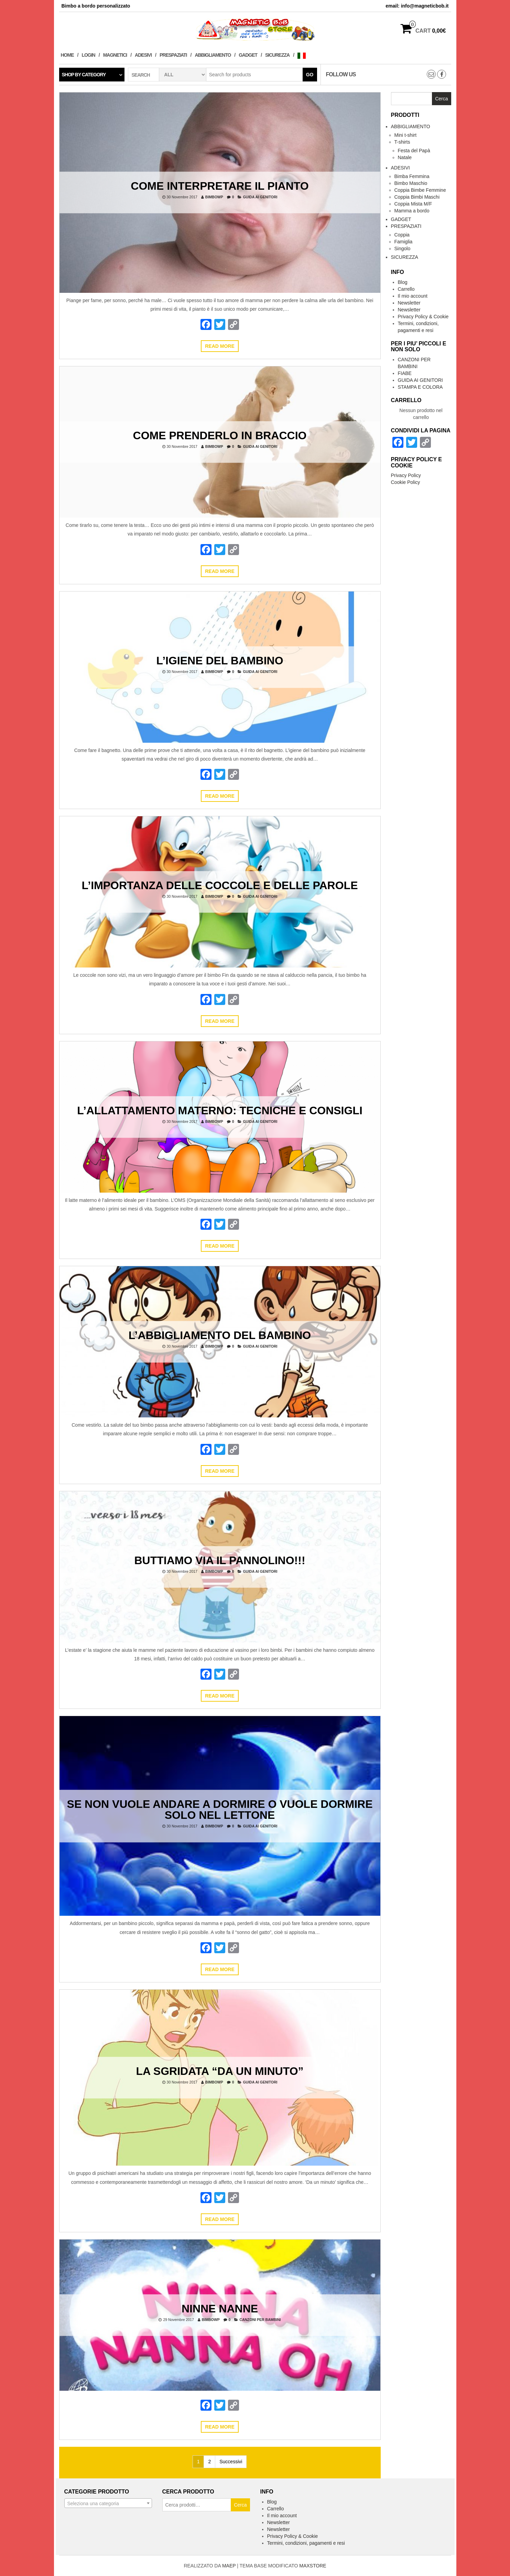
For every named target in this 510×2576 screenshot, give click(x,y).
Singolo (402, 248)
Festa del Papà (414, 150)
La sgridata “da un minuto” (219, 2071)
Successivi (230, 2461)
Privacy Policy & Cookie (423, 316)
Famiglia (403, 241)
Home (67, 55)
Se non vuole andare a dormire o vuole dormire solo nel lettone (220, 1809)
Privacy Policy (406, 475)
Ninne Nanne (220, 2308)
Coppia (402, 234)
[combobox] (108, 2503)
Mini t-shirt (405, 135)
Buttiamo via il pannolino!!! (219, 1560)
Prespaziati (173, 55)
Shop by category (84, 74)
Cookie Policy (405, 482)
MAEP (229, 2565)
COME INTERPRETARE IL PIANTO (219, 186)
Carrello (406, 289)
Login (88, 55)
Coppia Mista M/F (413, 204)
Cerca (240, 2505)
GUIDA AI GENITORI (260, 197)
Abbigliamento (213, 55)
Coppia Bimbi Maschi (417, 197)
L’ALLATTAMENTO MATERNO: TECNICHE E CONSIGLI (219, 1110)
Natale (405, 157)
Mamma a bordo (412, 210)
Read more (220, 346)
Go (310, 74)
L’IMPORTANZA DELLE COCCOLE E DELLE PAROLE (220, 885)
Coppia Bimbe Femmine (420, 190)
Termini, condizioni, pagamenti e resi (306, 2543)
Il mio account (412, 296)
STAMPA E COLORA (420, 387)
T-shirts (402, 142)
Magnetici (115, 55)
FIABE (405, 373)
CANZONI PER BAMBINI (260, 2319)
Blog (403, 282)
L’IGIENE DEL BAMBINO (219, 660)
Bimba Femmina (412, 176)
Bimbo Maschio (410, 183)
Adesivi (143, 55)
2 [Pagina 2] (209, 2461)
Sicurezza (277, 55)
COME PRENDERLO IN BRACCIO (220, 435)
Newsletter (409, 303)
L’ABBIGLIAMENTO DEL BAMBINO (220, 1335)
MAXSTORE (312, 2565)
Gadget (248, 55)
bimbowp (214, 197)
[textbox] (108, 2503)
